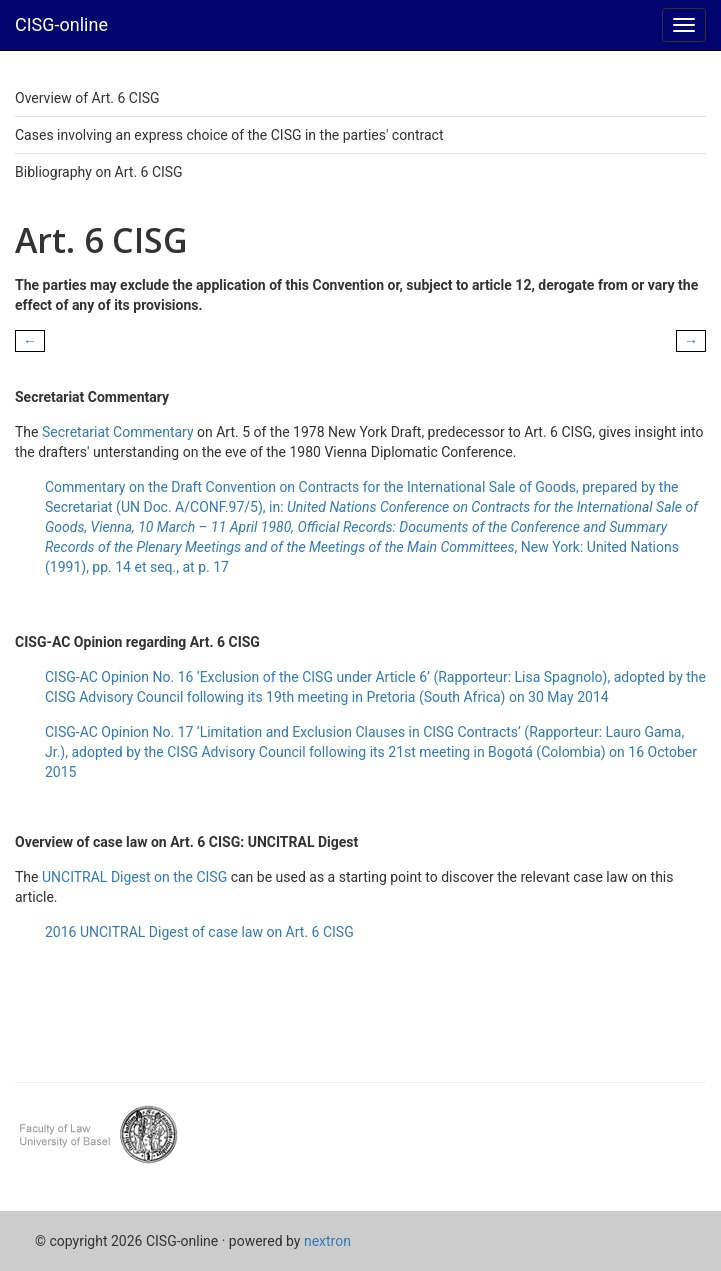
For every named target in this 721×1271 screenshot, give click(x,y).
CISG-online (61, 24)
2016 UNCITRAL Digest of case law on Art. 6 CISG (199, 932)
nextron (327, 1241)
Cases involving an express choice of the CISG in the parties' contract (229, 135)
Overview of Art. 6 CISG (87, 98)
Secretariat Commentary (118, 432)
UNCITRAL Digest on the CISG (134, 877)
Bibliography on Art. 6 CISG (99, 172)
